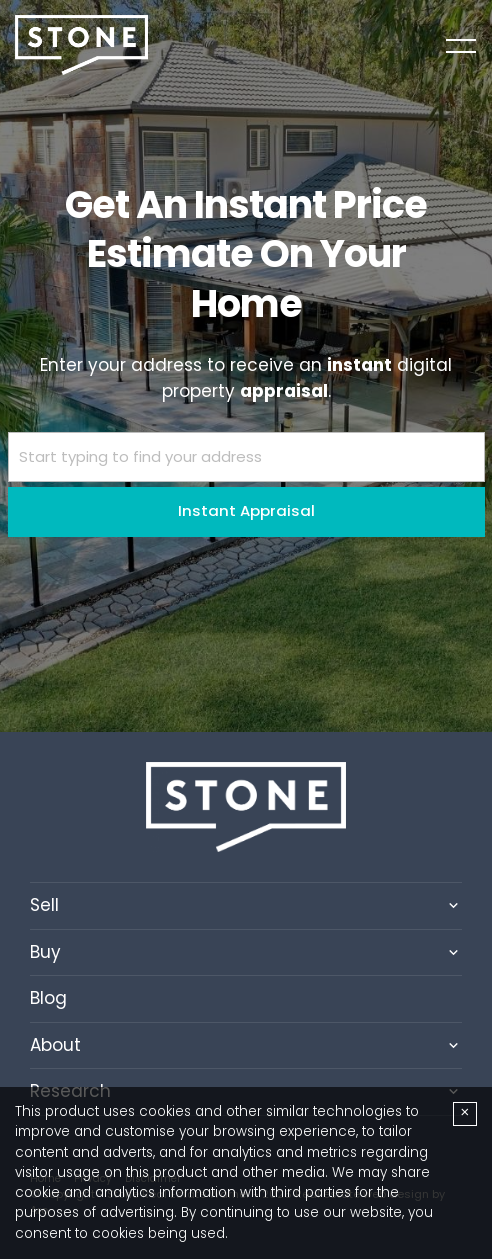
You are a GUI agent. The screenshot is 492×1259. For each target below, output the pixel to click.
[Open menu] (461, 46)
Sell (44, 905)
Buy (45, 952)
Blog (48, 998)
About (55, 1045)
